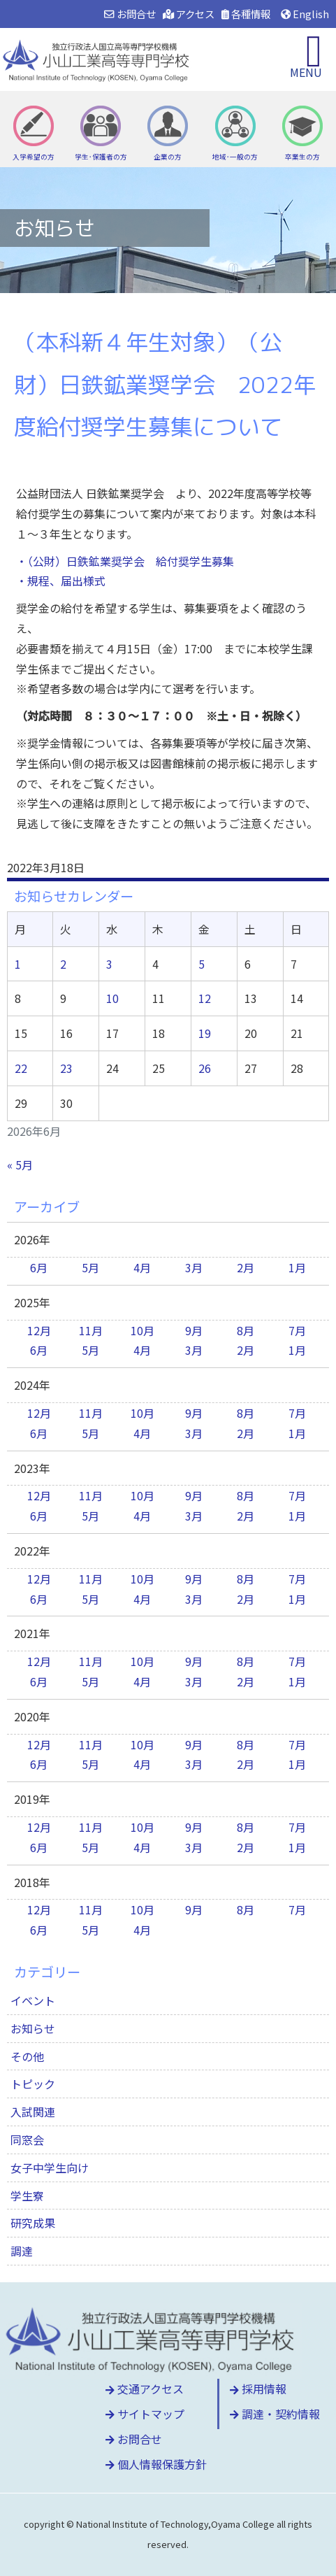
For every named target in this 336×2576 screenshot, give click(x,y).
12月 (39, 1330)
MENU (306, 72)
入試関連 (32, 2111)
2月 (245, 1267)
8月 (245, 1330)
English (305, 13)
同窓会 (27, 2139)
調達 (21, 2250)
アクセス (188, 13)
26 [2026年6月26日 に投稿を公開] (204, 1068)
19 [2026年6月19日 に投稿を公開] (204, 1033)
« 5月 (20, 1164)
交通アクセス (144, 2388)
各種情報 (245, 13)
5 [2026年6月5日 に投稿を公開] (201, 963)
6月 (39, 1267)
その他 (27, 2056)
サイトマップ (144, 2413)
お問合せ (129, 13)
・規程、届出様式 (60, 580)
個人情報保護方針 (156, 2464)
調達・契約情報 (275, 2413)
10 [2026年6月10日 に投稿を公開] (112, 998)
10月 (142, 1330)
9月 (194, 1330)
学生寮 (27, 2195)
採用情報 (258, 2388)
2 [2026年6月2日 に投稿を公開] (63, 963)
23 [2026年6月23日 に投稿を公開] (66, 1068)
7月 (297, 1330)
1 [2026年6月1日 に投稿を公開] (18, 963)
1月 (297, 1267)
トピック (32, 2083)
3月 (194, 1267)
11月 (91, 1330)
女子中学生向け (49, 2167)
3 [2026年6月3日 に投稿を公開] (109, 963)
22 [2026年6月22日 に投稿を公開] (21, 1068)
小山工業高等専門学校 (98, 59)
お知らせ (32, 2028)
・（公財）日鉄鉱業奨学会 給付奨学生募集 (125, 561)
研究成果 (32, 2222)
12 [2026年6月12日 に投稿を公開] (204, 998)
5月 (90, 1267)
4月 (142, 1267)
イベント (32, 2000)
